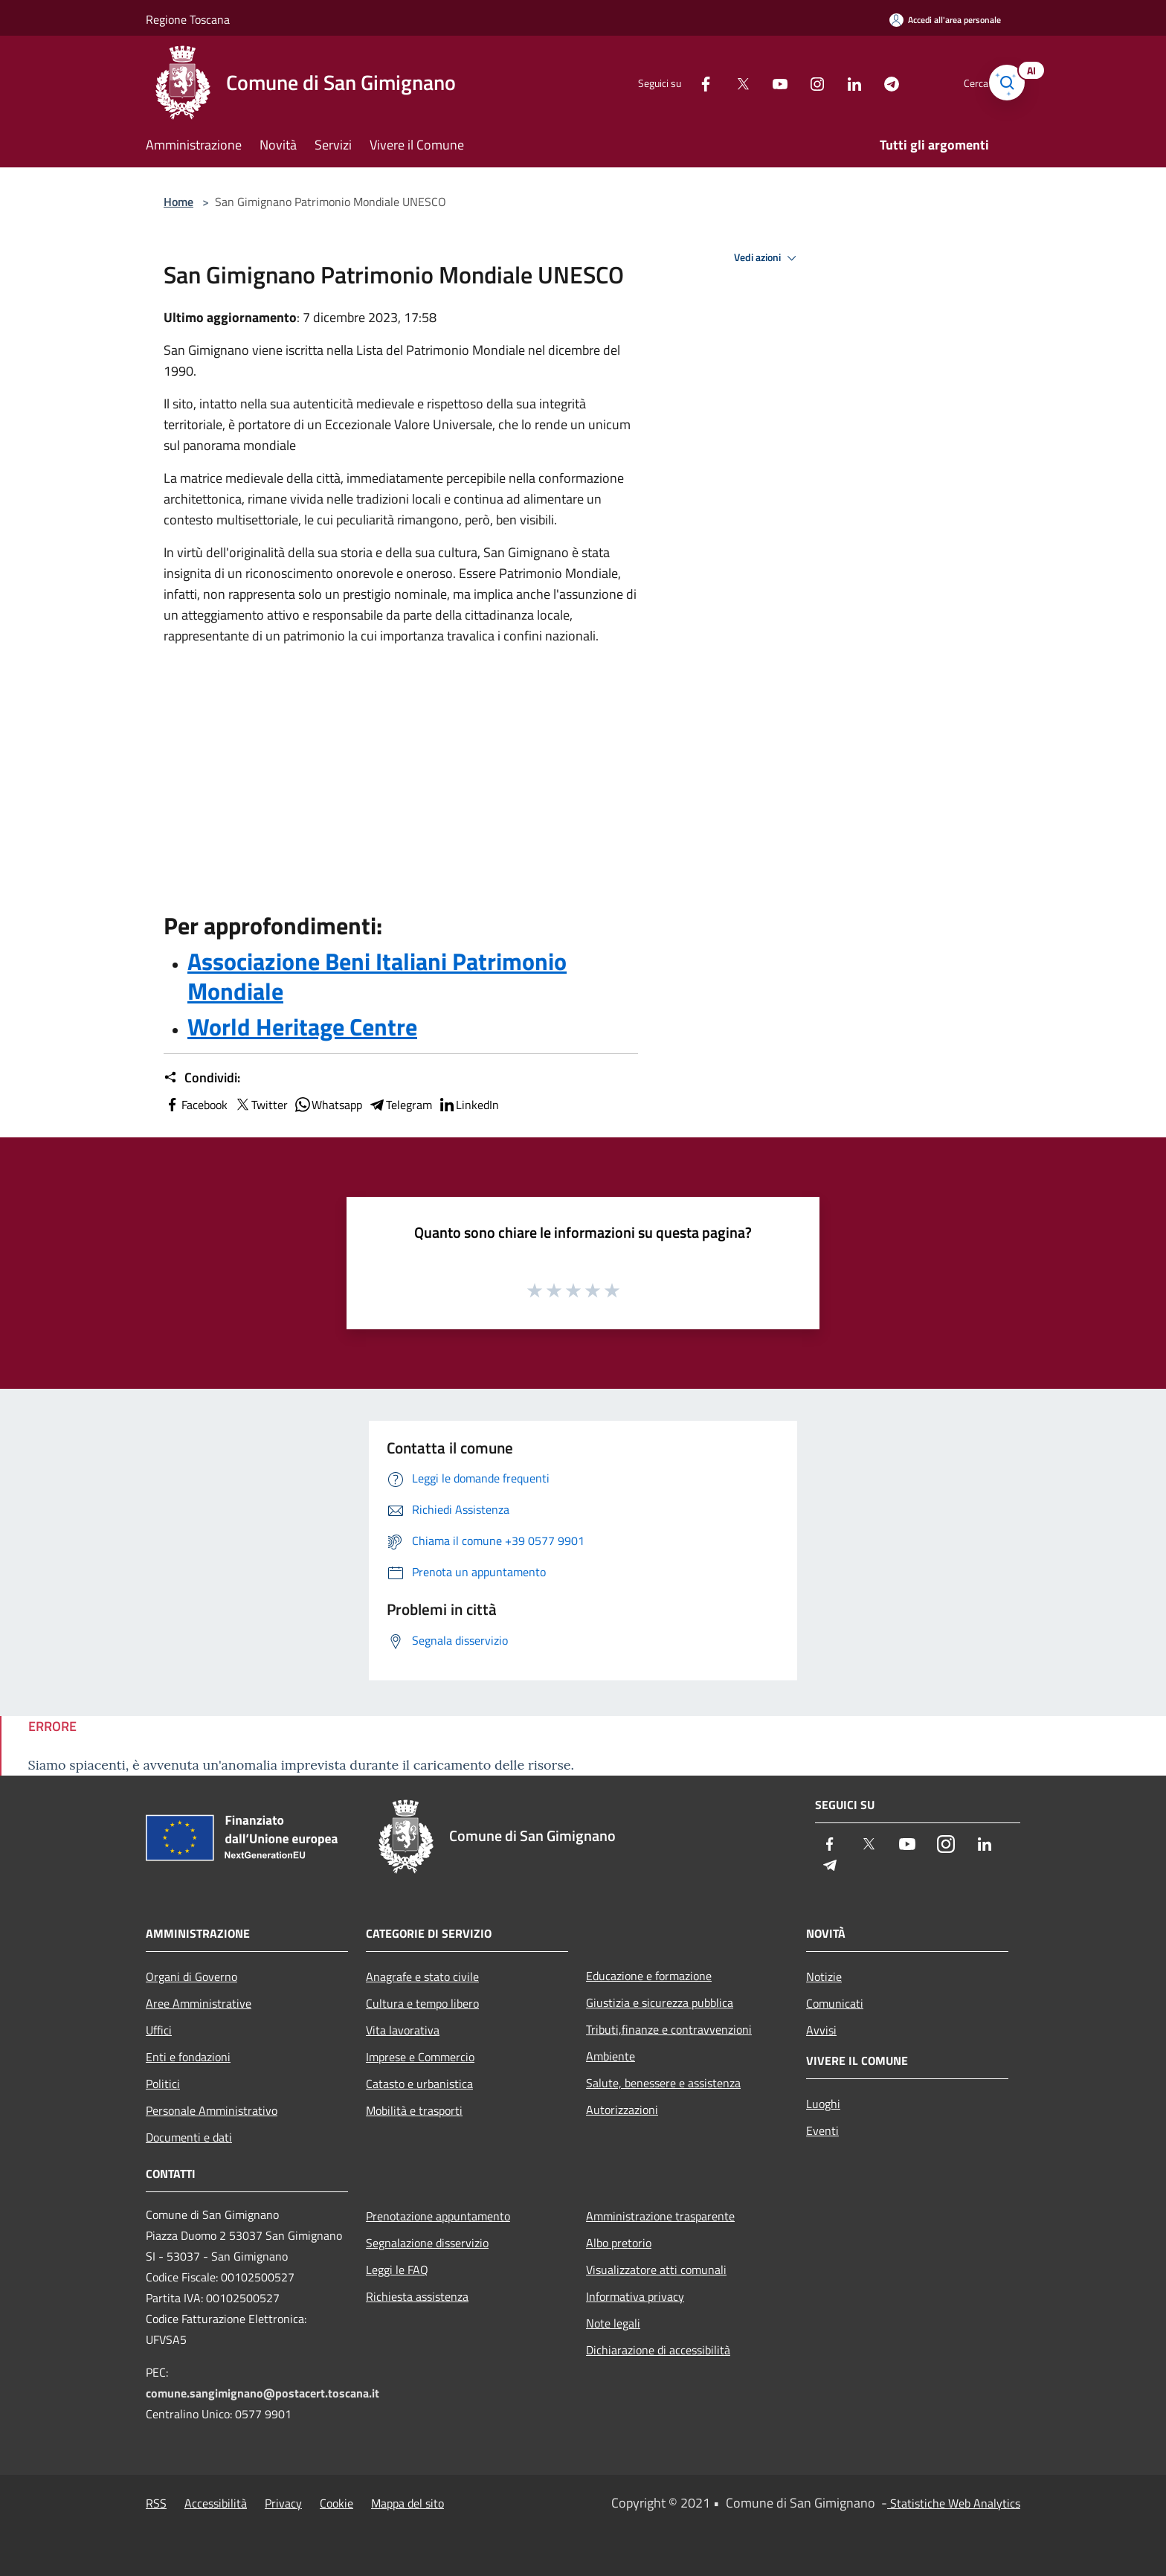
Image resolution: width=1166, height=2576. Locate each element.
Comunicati (834, 2003)
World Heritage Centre (302, 1026)
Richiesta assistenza (417, 2296)
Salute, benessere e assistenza (663, 2083)
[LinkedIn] (833, 82)
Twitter (260, 1105)
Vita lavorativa (402, 2030)
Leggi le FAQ (397, 2269)
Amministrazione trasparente (660, 2216)
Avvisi (821, 2030)
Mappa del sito (407, 2503)
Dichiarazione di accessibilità (658, 2350)
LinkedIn (468, 1105)
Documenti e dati (189, 2137)
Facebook (196, 1105)
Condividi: (202, 1077)
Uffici (159, 2030)
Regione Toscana (188, 19)
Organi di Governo (191, 1976)
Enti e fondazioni (188, 2057)
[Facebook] (684, 82)
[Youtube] (758, 82)
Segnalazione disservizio (427, 2243)
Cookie (336, 2503)
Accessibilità (215, 2503)
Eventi (822, 2130)
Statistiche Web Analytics (953, 2503)
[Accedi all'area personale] (945, 19)
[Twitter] (721, 82)
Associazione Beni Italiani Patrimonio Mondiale (377, 976)
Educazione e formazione (649, 1976)
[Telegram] (870, 82)
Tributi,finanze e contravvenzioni (669, 2029)
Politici (163, 2083)
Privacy (283, 2503)
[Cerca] (1002, 82)
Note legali (613, 2323)
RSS (156, 2503)
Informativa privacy (635, 2296)
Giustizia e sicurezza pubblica (659, 2002)
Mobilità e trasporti (414, 2110)
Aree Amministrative (198, 2003)
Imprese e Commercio (420, 2057)
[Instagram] (796, 82)
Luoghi (823, 2104)
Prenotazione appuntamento (438, 2216)
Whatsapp (328, 1105)
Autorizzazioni (622, 2110)
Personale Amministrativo (211, 2110)
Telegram (400, 1105)
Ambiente (610, 2056)
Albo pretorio (618, 2243)
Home (178, 202)
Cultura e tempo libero (422, 2003)
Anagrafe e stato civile (422, 1976)
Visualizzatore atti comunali (656, 2269)
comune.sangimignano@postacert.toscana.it (262, 2393)
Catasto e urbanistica (419, 2083)
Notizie (824, 1976)
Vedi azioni (767, 258)
